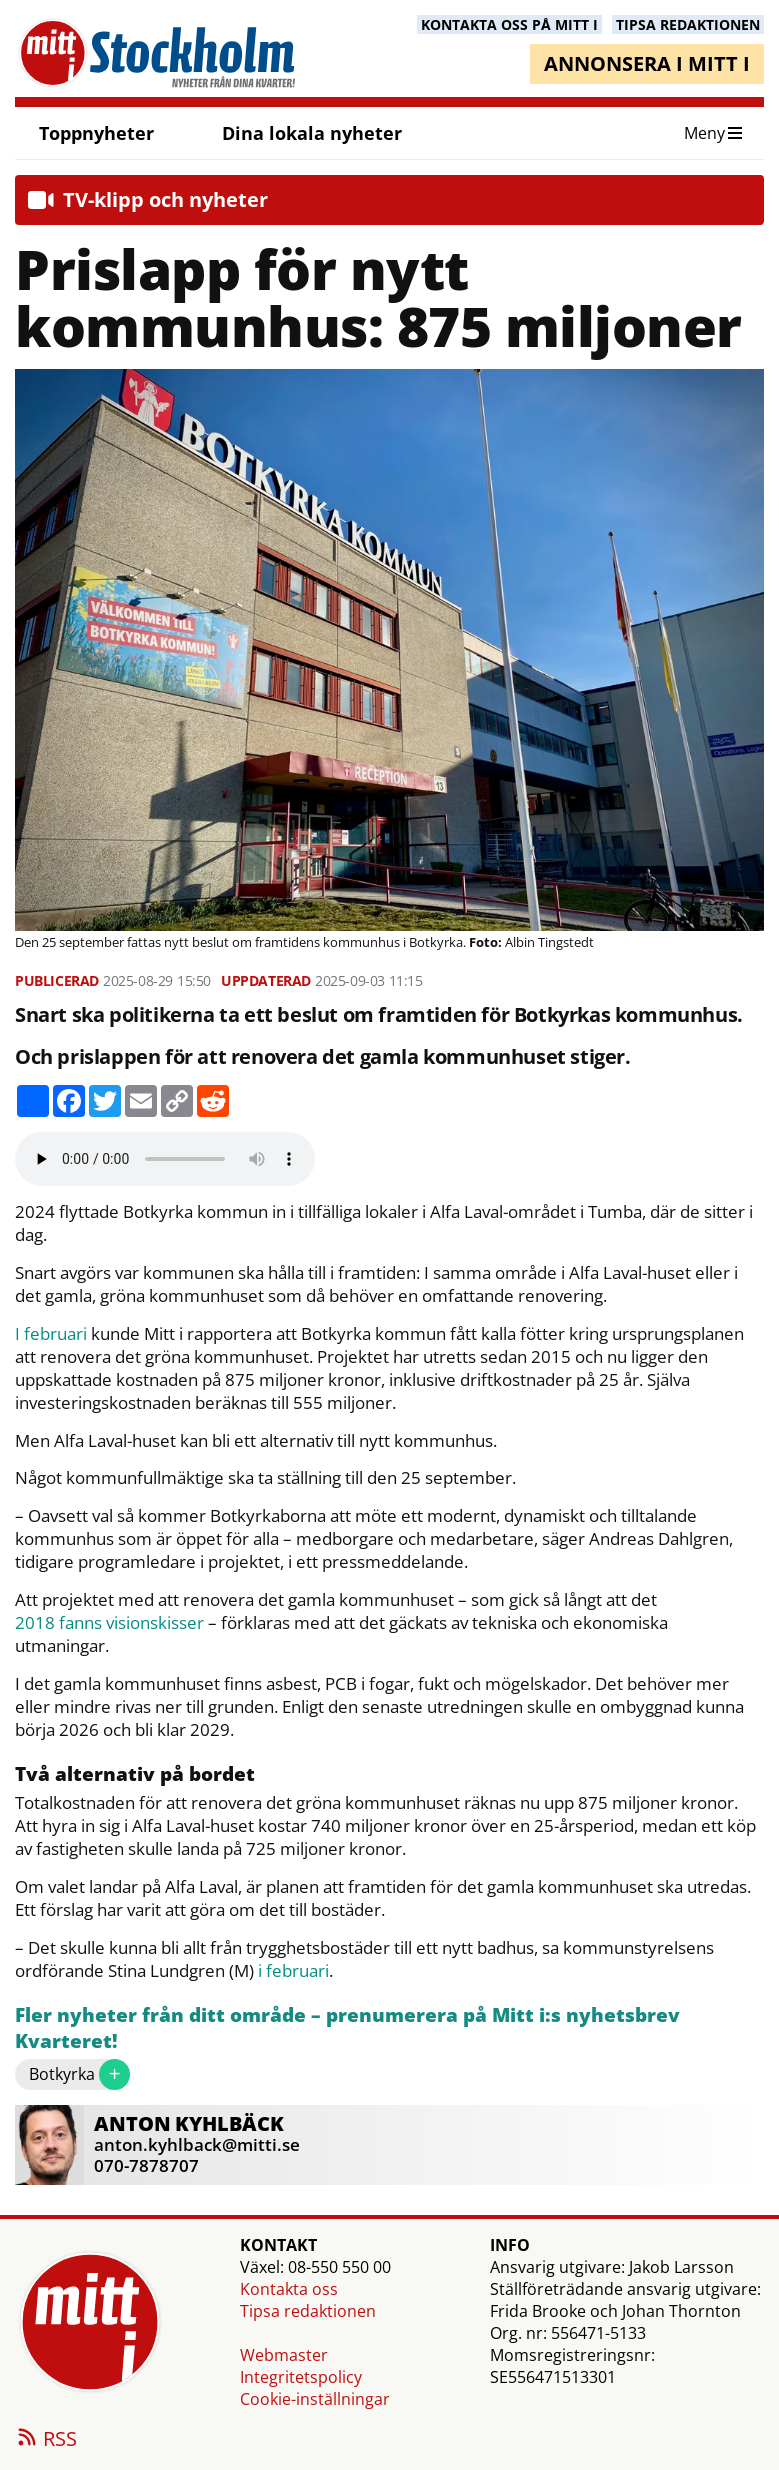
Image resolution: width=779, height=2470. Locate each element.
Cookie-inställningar (315, 2399)
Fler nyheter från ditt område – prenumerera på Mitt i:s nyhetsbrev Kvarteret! (347, 2028)
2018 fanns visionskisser (109, 1623)
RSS (46, 2440)
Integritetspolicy (301, 2377)
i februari (293, 1971)
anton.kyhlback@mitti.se (197, 2144)
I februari (51, 1334)
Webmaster (284, 2355)
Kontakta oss (289, 2289)
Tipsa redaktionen (308, 2311)
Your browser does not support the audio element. (165, 1159)
